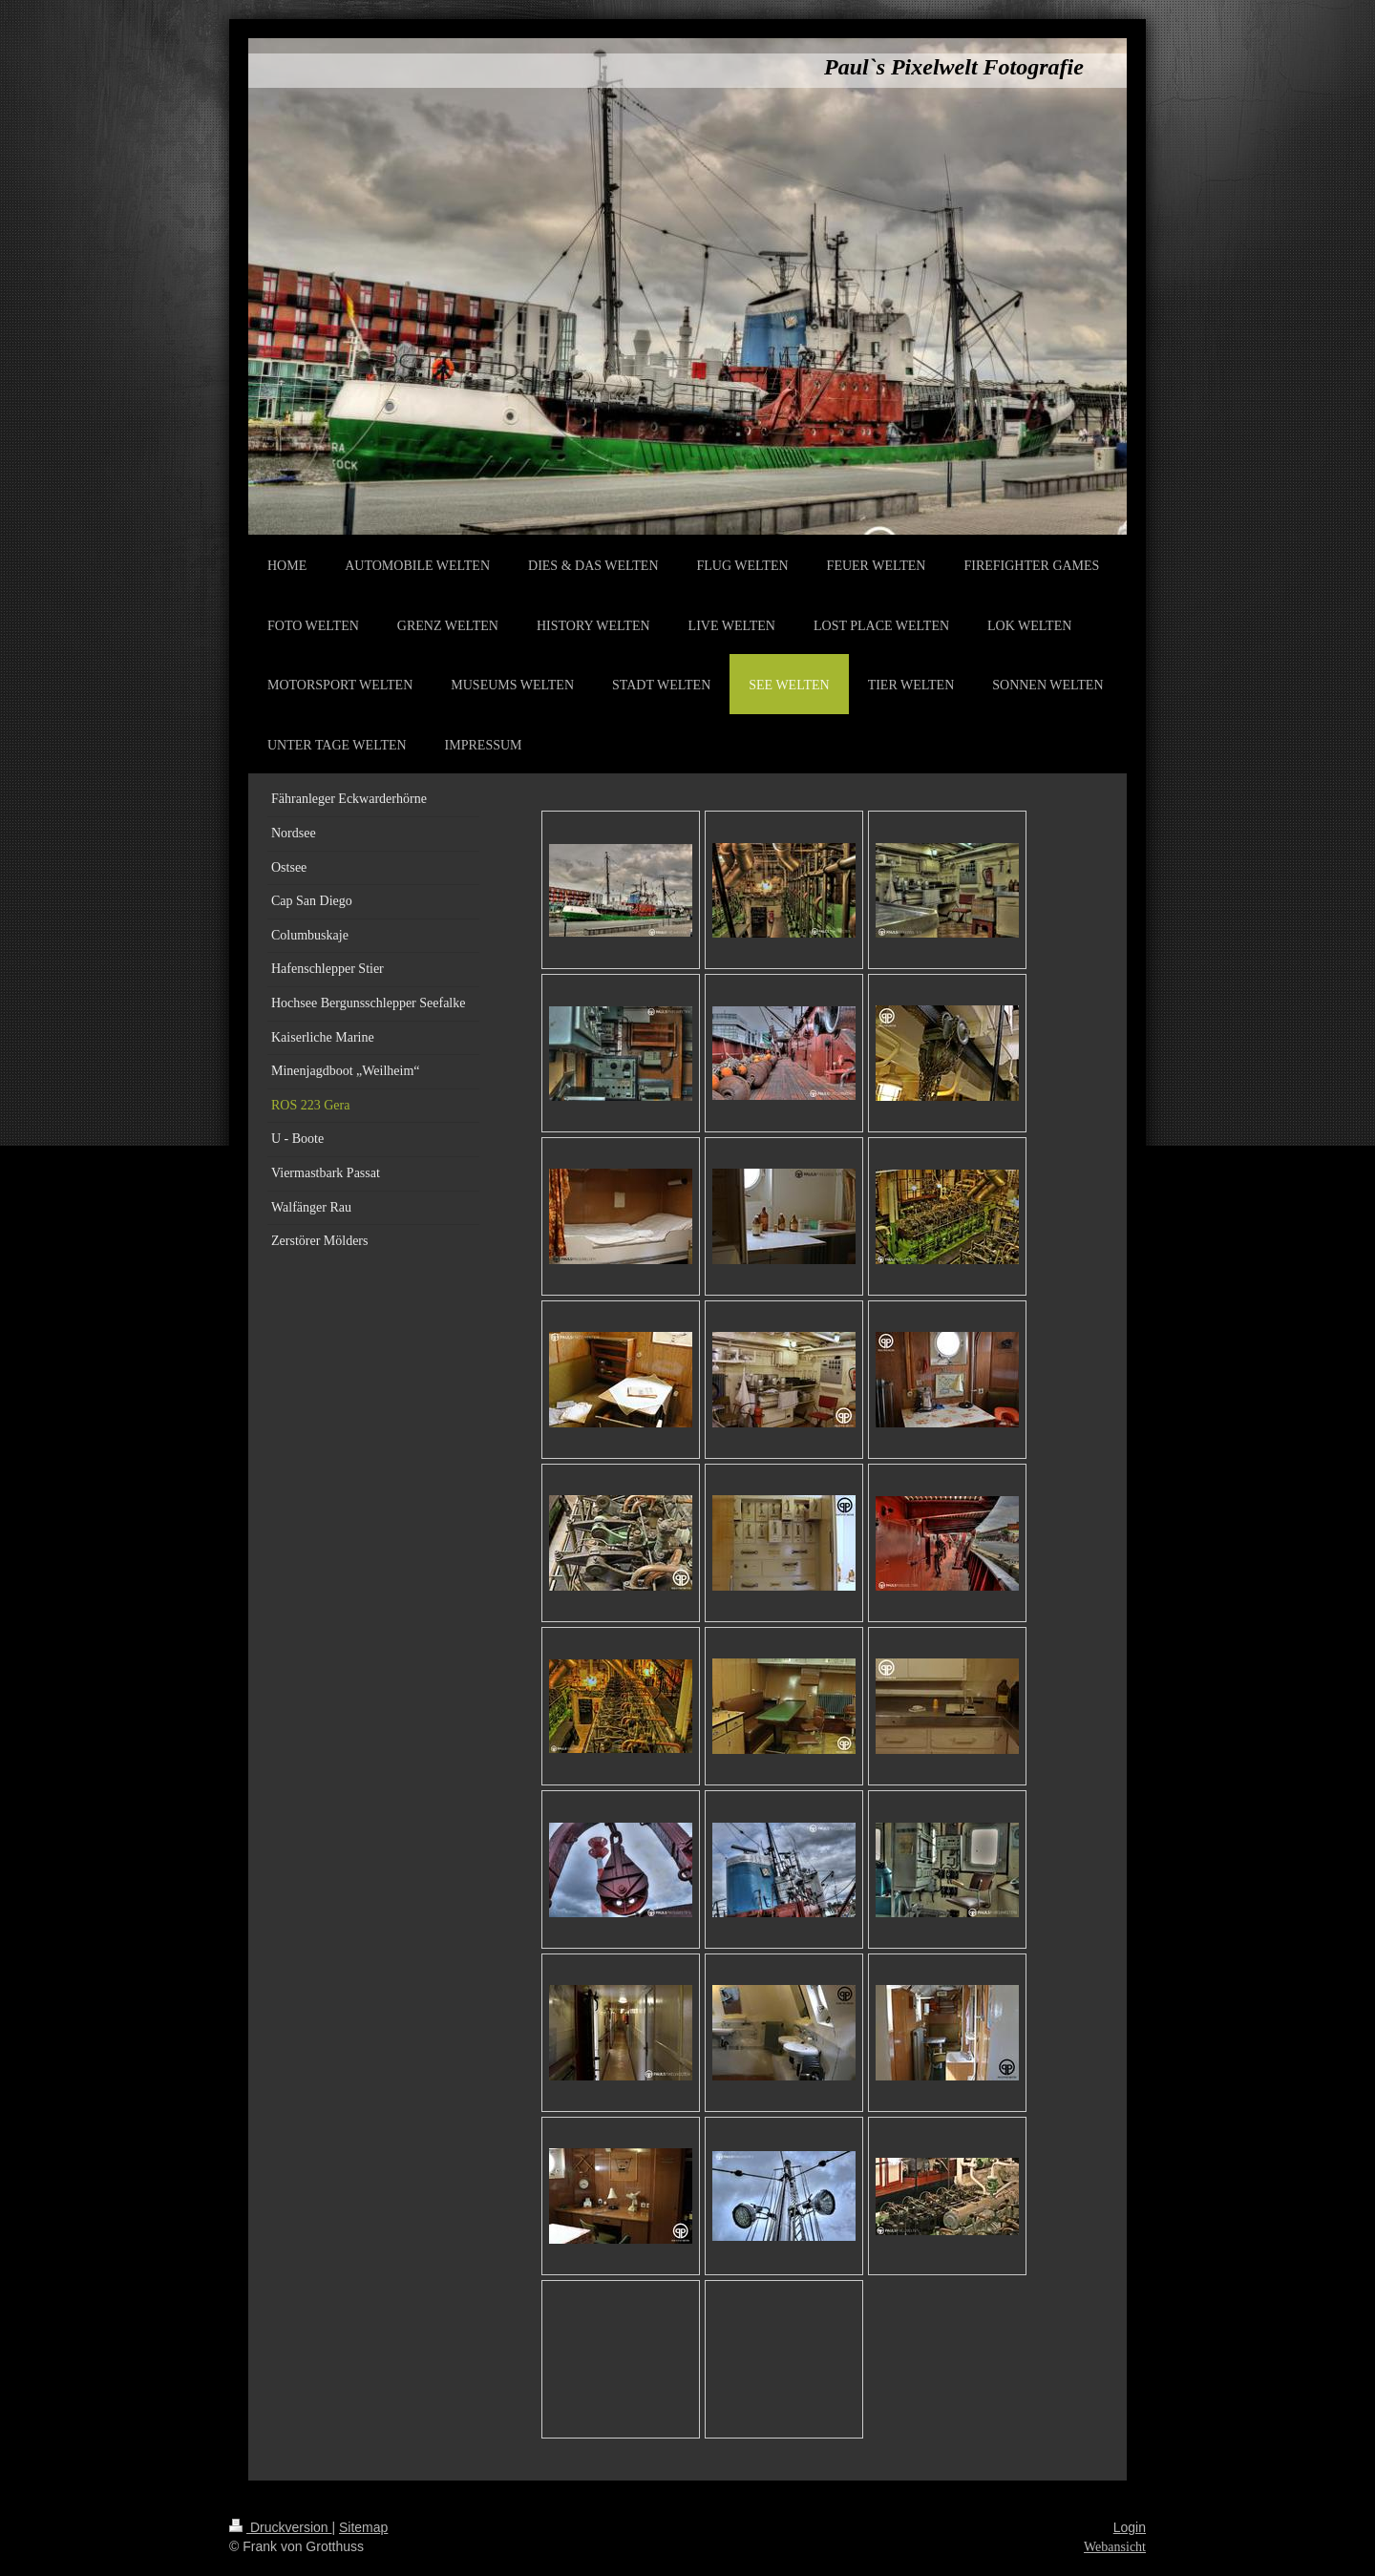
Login (1129, 2527)
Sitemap (363, 2527)
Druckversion (280, 2527)
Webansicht (1115, 2547)
